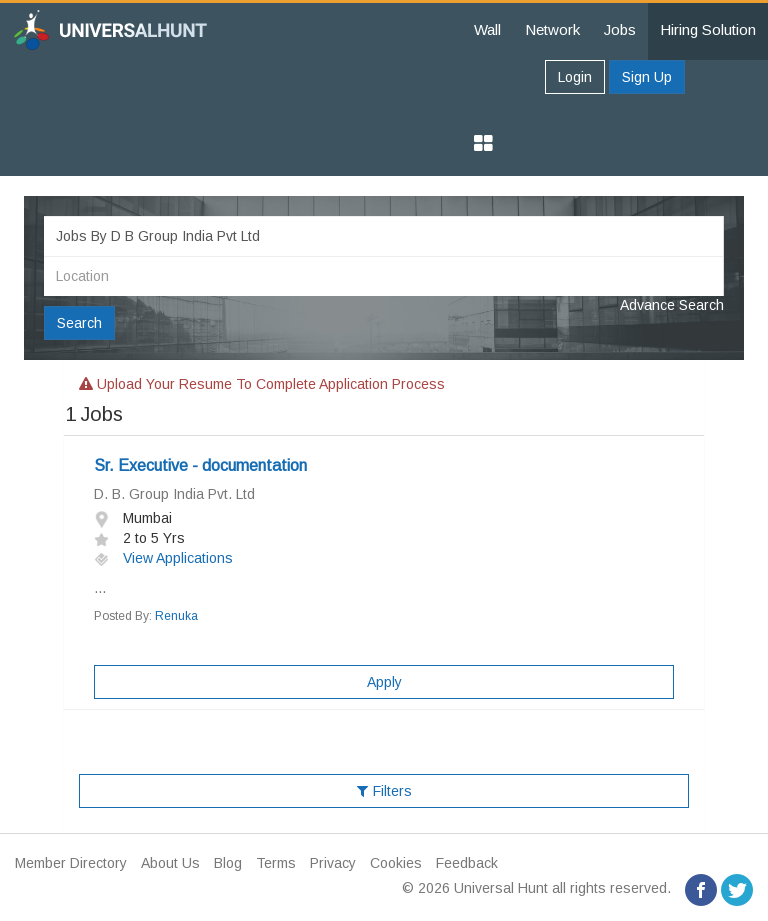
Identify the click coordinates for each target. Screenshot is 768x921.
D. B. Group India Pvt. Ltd (174, 494)
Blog (228, 863)
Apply (384, 682)
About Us (170, 863)
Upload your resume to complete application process (262, 384)
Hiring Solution (708, 29)
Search (79, 323)
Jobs (620, 29)
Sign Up (647, 77)
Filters (384, 791)
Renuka (176, 616)
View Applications (163, 558)
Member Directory (71, 863)
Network (552, 29)
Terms (276, 863)
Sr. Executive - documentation (200, 465)
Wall (487, 29)
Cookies (396, 863)
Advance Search (672, 305)
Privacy (333, 863)
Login (575, 77)
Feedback (467, 863)
